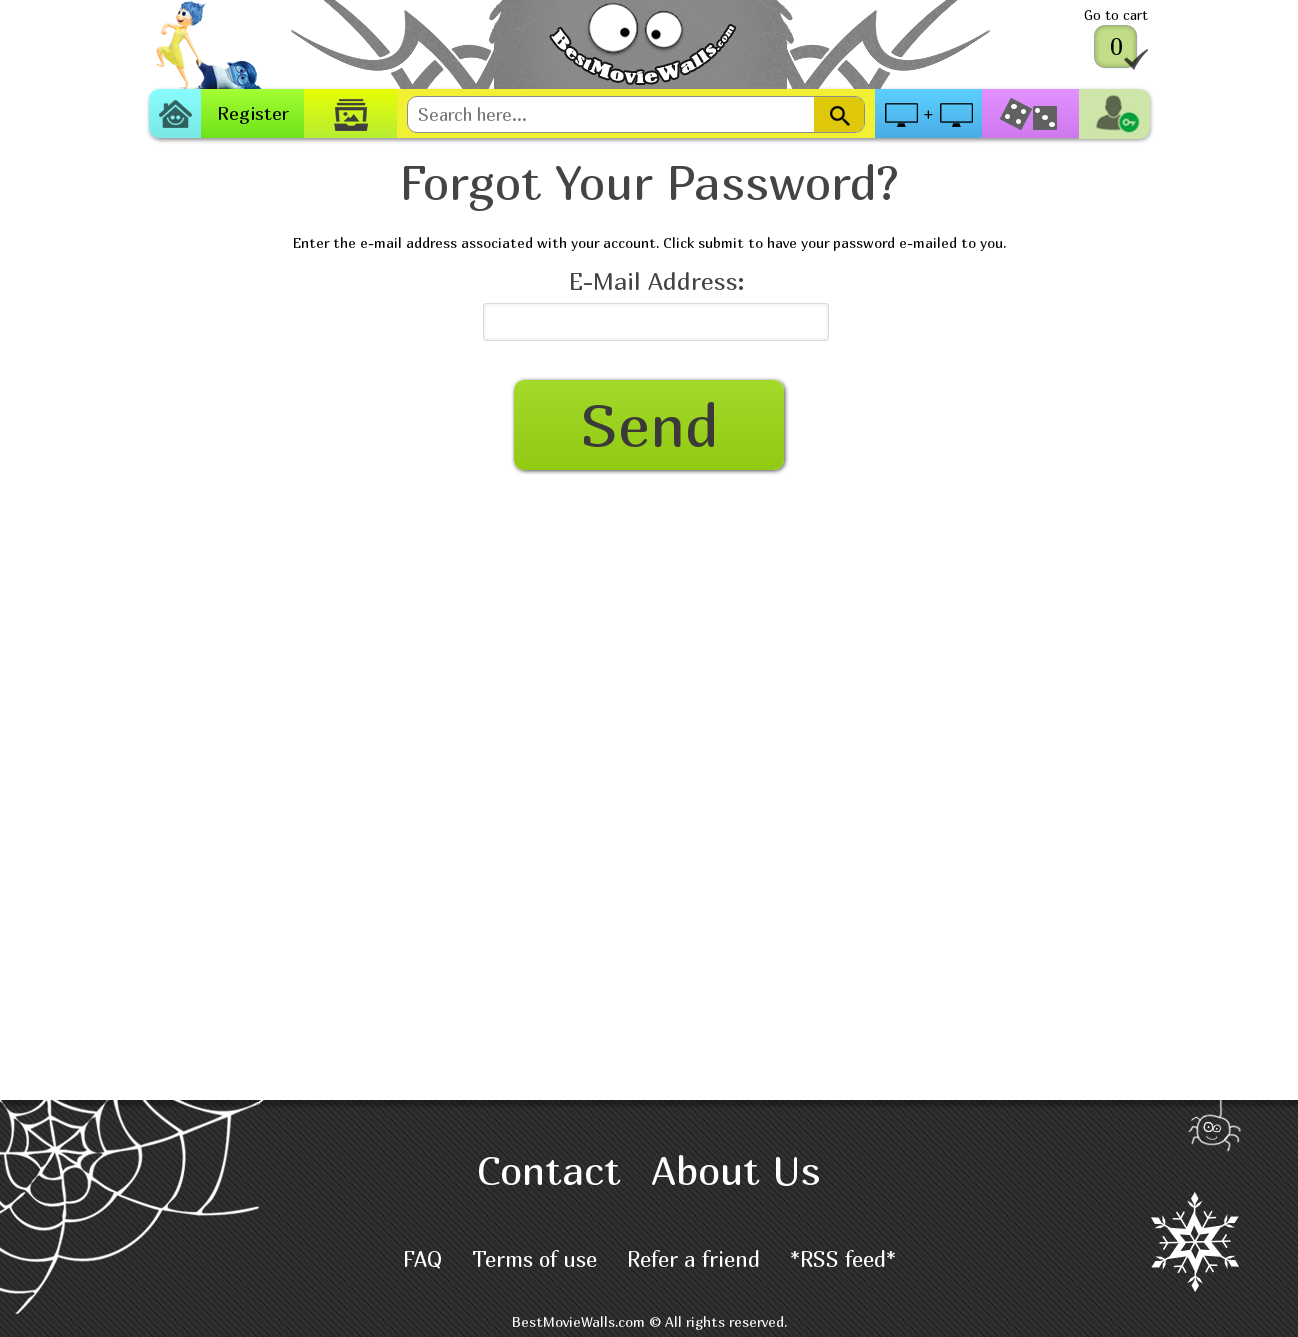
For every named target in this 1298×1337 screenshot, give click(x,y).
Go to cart (1116, 15)
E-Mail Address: (656, 281)
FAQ (422, 1260)
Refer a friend (693, 1260)
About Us (736, 1170)
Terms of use (534, 1260)
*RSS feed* (843, 1260)
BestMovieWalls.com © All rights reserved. (649, 1321)
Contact (549, 1170)
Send (649, 424)
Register (253, 113)
